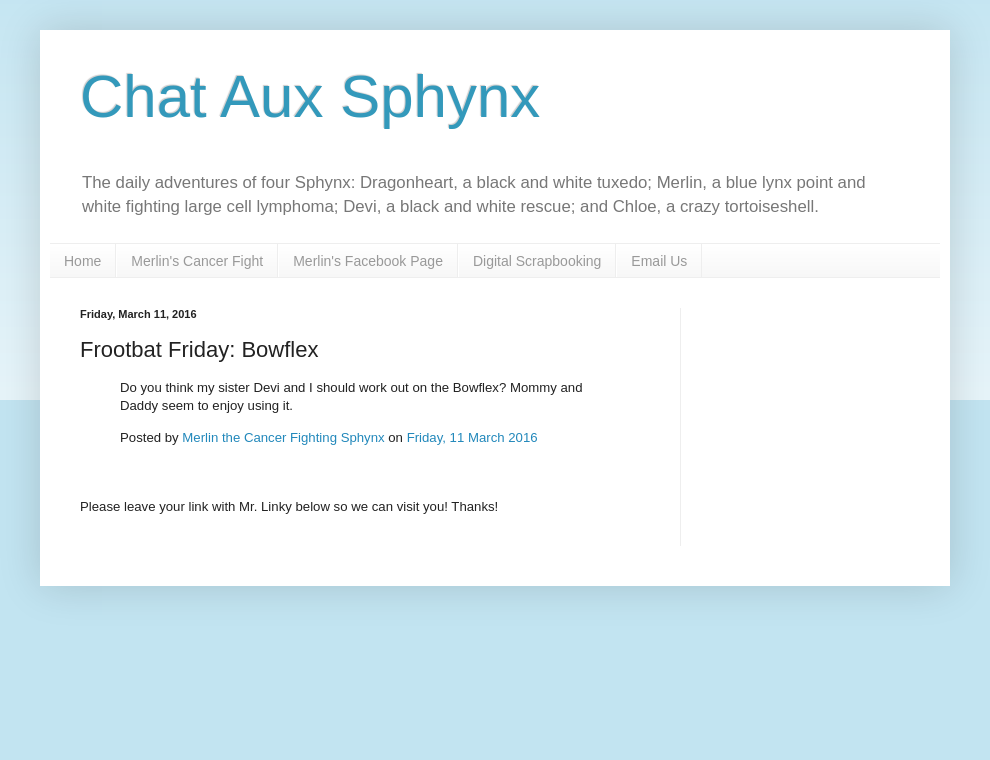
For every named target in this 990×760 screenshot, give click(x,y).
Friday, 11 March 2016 (472, 437)
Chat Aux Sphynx (310, 96)
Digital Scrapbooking (537, 261)
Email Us (659, 261)
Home (82, 261)
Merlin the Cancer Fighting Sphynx (283, 437)
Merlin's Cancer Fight (197, 261)
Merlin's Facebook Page (368, 261)
